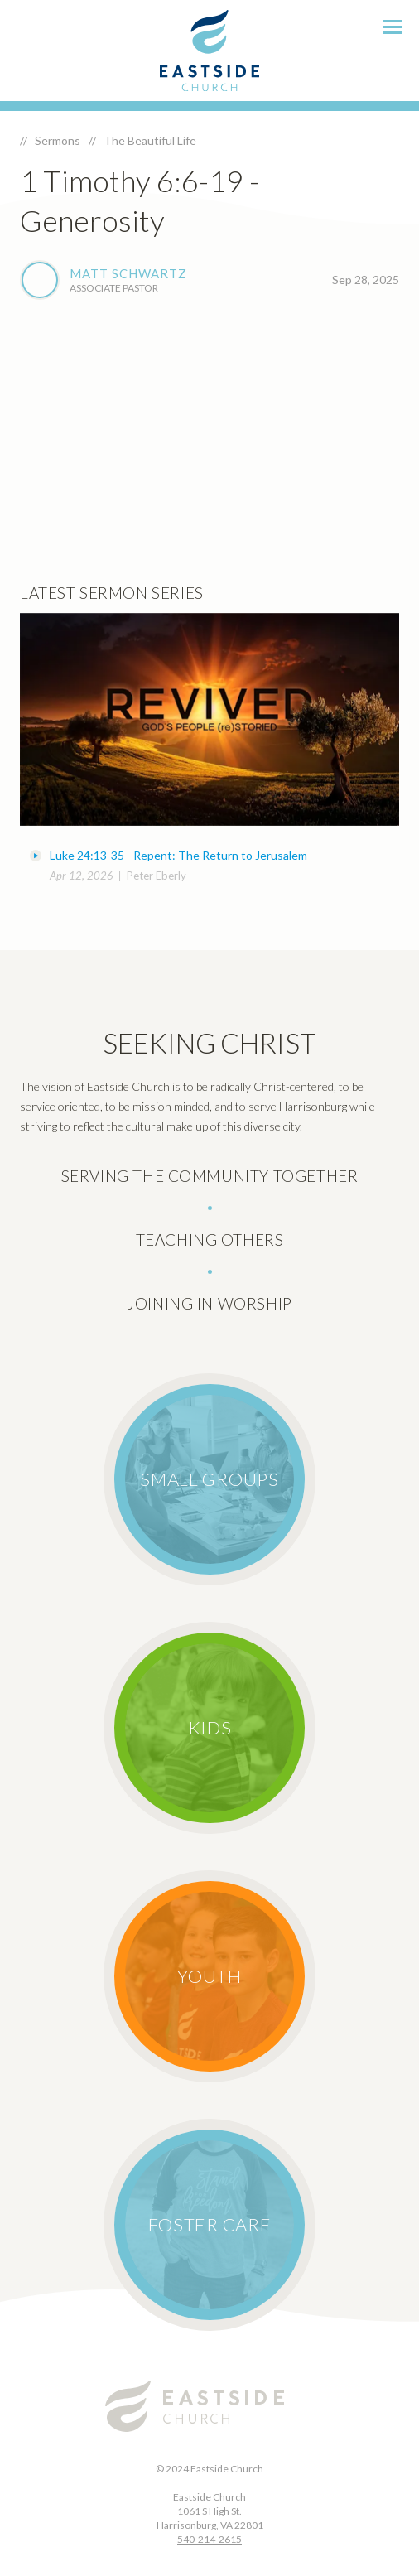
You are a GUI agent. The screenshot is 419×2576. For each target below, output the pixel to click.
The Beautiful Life (150, 140)
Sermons (57, 140)
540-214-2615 (209, 2539)
